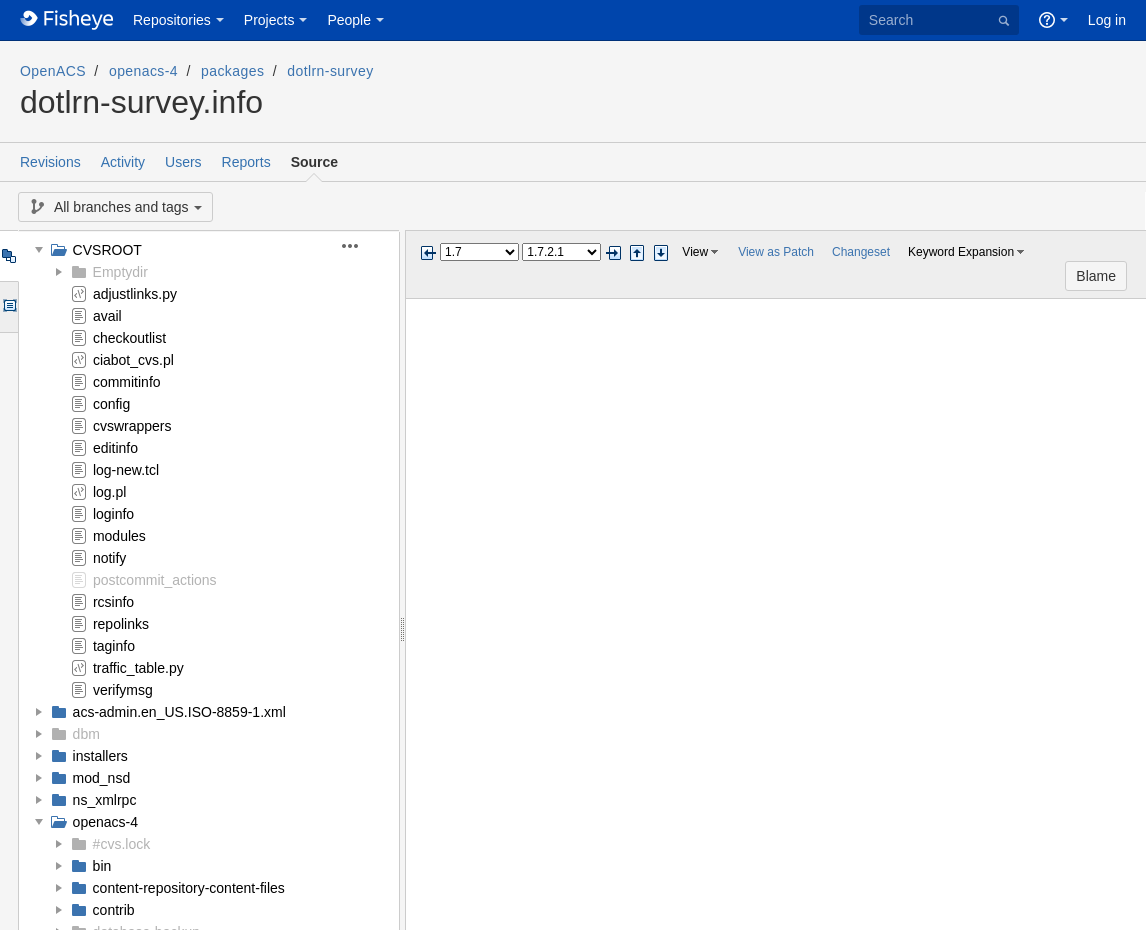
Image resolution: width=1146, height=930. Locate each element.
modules (119, 536)
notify (109, 558)
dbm (86, 734)
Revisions (50, 162)
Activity (123, 162)
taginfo (114, 646)
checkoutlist (129, 338)
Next (613, 253)
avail (107, 316)
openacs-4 (143, 71)
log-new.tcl (126, 470)
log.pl (109, 492)
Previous (428, 253)
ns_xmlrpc (105, 800)
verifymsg (123, 690)
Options (8, 307)
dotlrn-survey (330, 71)
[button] (361, 246)
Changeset (861, 252)
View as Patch (776, 252)
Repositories (172, 20)
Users (183, 162)
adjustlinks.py (135, 294)
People (349, 20)
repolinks (121, 624)
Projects (269, 20)
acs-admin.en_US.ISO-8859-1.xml (179, 712)
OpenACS (53, 71)
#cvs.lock (122, 844)
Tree (8, 256)
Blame (1096, 276)
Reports (246, 162)
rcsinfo (113, 602)
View (695, 252)
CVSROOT (107, 250)
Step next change (661, 253)
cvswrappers (132, 426)
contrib (114, 910)
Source (314, 162)
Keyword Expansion (961, 252)
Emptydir (120, 272)
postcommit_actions (155, 580)
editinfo (115, 448)
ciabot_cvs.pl (133, 360)
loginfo (113, 514)
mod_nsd (102, 778)
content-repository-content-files (189, 888)
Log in (1107, 20)
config (111, 404)
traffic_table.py (138, 668)
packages (232, 71)
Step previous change (637, 253)
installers (100, 756)
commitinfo (127, 382)
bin (102, 866)
